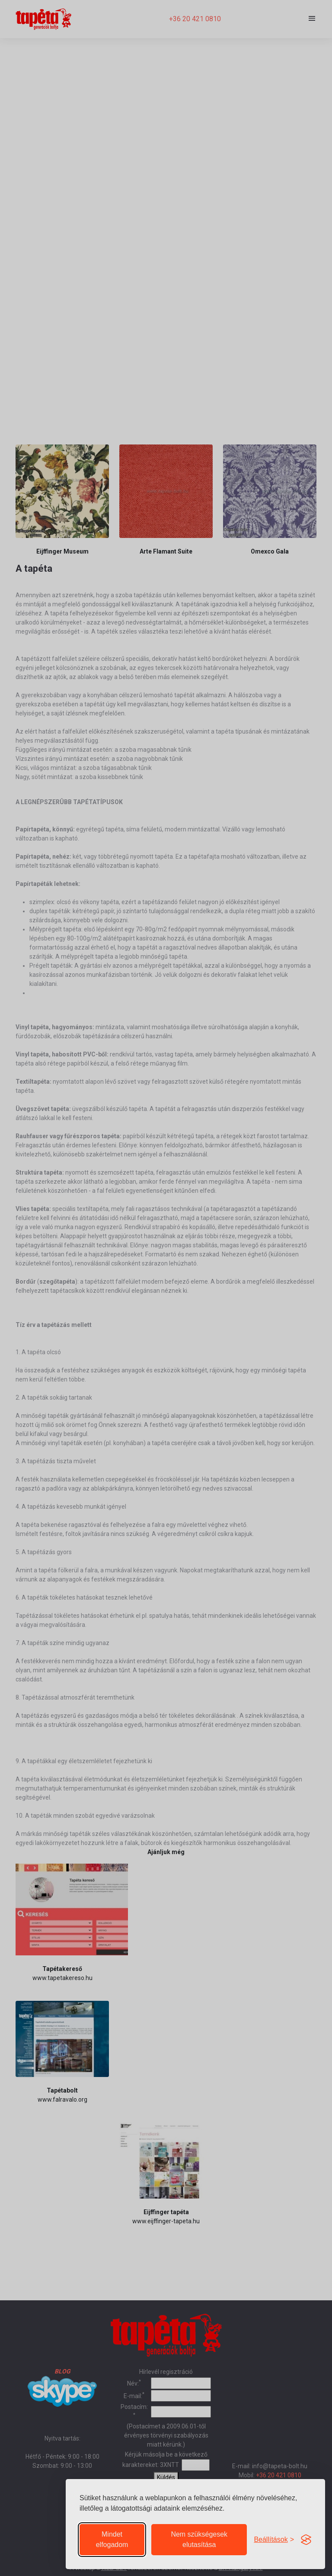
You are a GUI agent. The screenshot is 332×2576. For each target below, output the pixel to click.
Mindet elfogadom (112, 2539)
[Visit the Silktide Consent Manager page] (306, 2539)
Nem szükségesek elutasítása (199, 2539)
